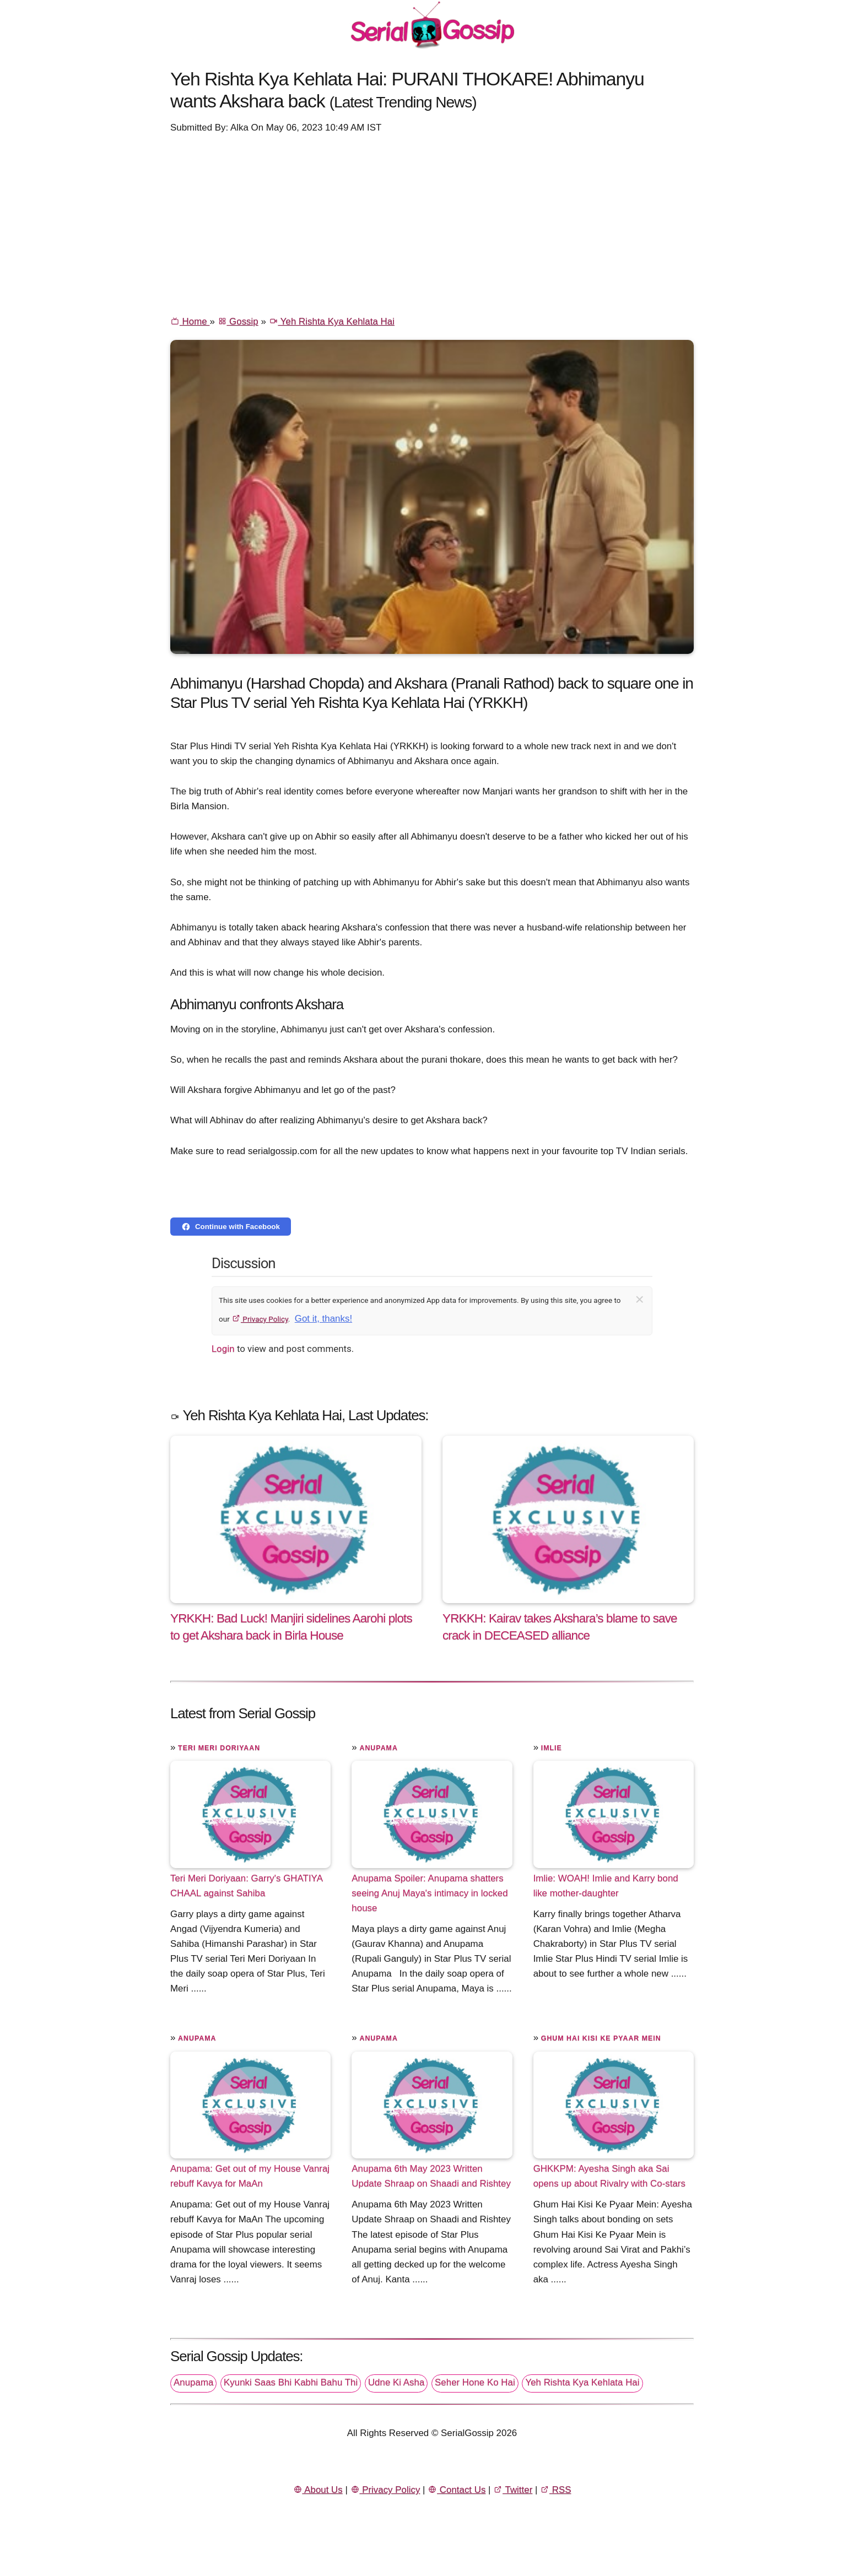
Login (223, 1348)
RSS (555, 2490)
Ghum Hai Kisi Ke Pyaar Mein (601, 2038)
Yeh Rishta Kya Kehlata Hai (332, 321)
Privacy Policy (259, 1318)
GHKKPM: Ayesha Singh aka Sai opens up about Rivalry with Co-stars (609, 2176)
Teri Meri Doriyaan (219, 1748)
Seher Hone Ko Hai (475, 2382)
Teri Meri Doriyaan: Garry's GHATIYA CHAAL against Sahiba (246, 1885)
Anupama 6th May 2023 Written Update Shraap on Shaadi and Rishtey (431, 2176)
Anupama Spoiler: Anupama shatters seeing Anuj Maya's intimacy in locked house (429, 1893)
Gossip (238, 321)
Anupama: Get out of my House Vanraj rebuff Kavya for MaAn (250, 2176)
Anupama (378, 1748)
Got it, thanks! (323, 1318)
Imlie (551, 1748)
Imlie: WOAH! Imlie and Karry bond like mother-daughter (605, 1885)
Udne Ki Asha (396, 2382)
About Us (318, 2490)
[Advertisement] (432, 224)
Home (189, 321)
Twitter (512, 2490)
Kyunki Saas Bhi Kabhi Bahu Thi (291, 2382)
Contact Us (456, 2490)
